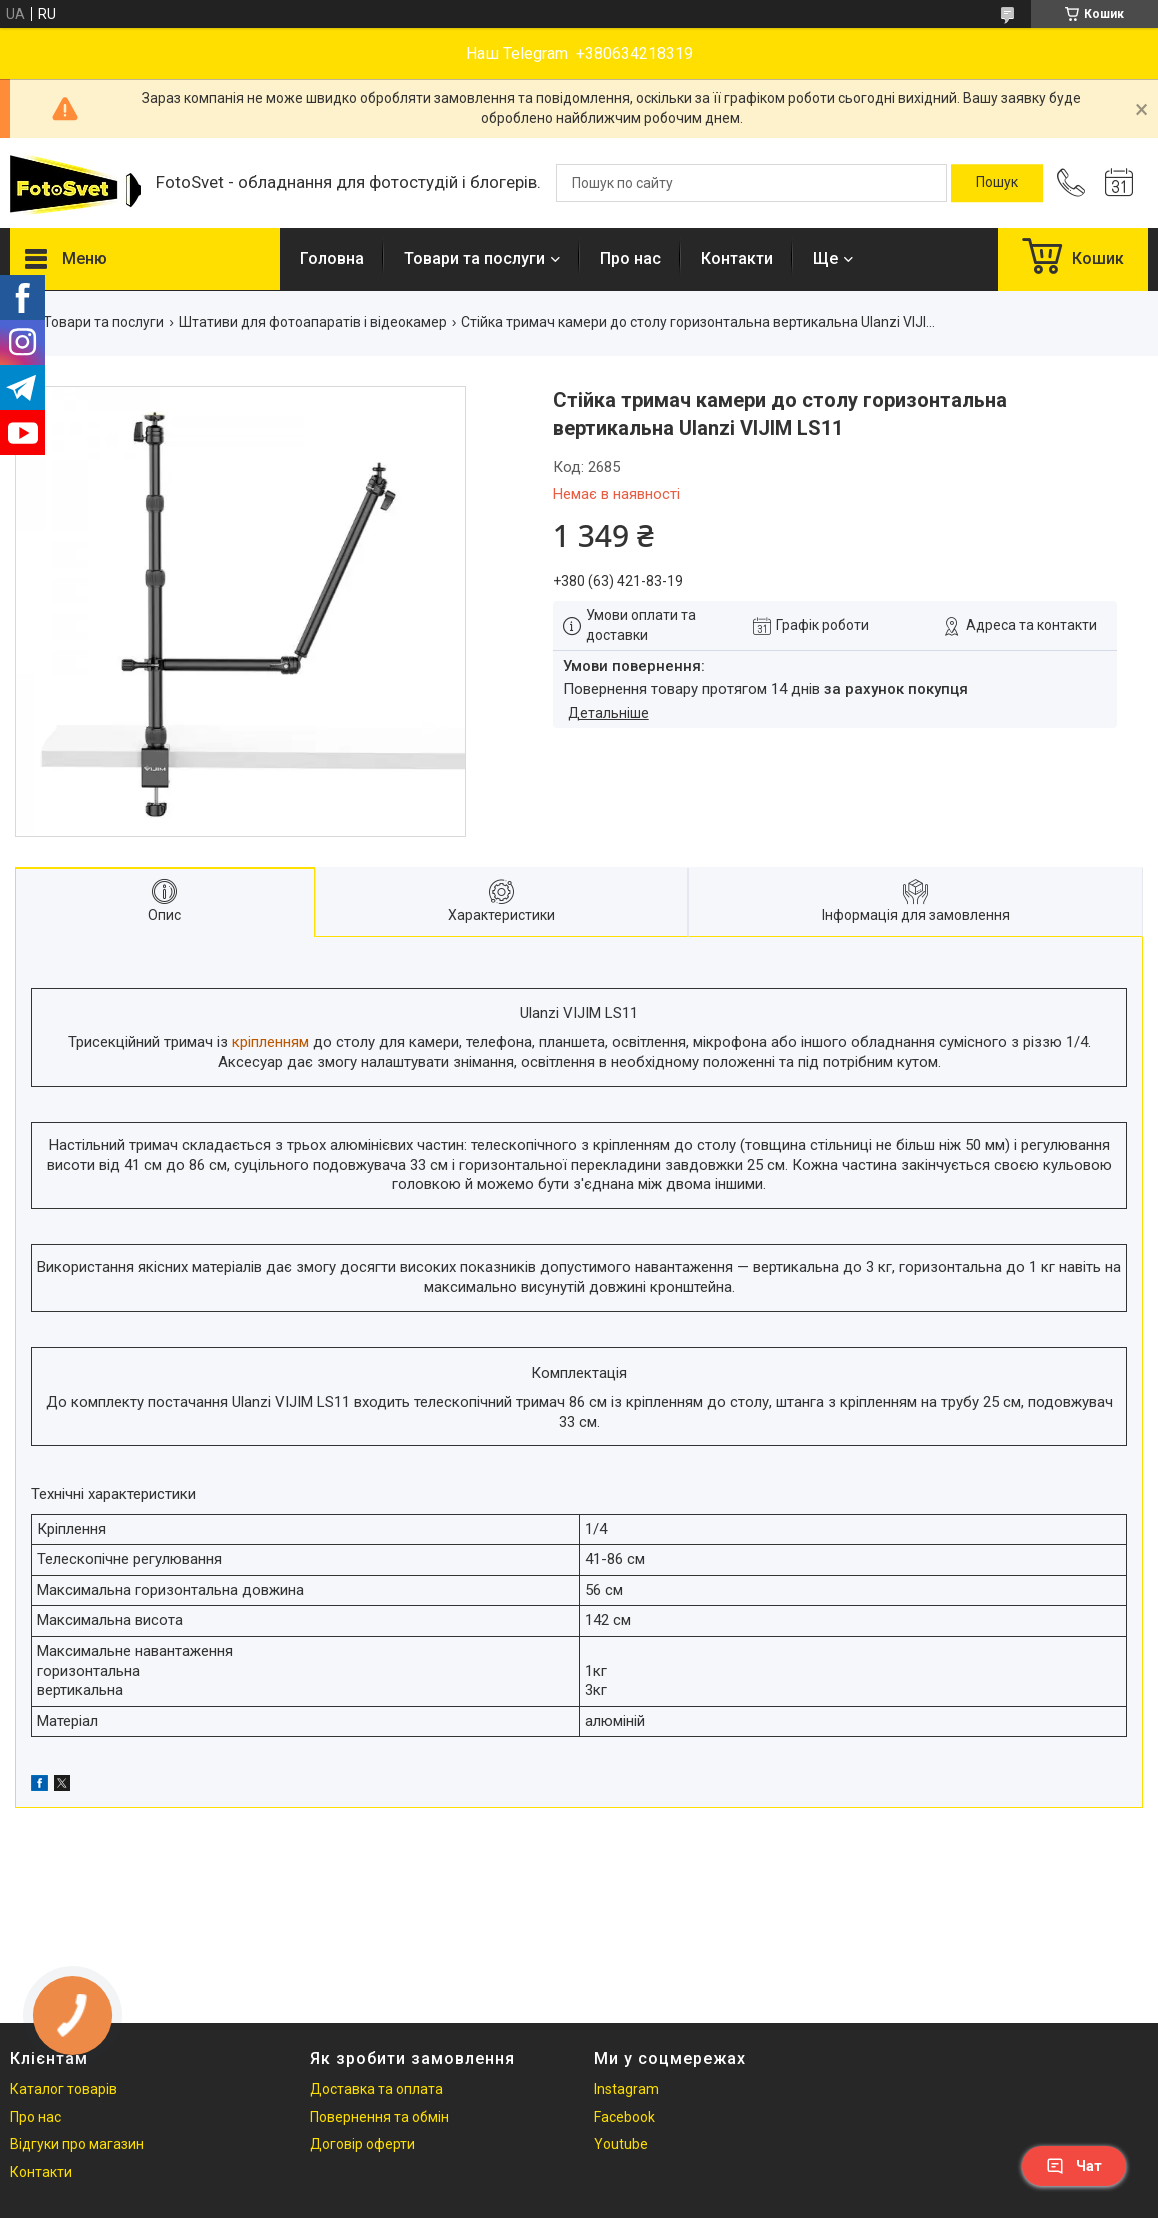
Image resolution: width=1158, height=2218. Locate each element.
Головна (332, 258)
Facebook (624, 2117)
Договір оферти (362, 2144)
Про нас (630, 258)
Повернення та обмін (379, 2117)
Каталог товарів (63, 2089)
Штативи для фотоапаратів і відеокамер (313, 322)
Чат (1074, 2166)
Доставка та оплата (376, 2089)
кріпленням (270, 1042)
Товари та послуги (474, 258)
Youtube (621, 2144)
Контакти (737, 258)
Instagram (626, 2089)
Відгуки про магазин (77, 2144)
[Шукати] (997, 183)
